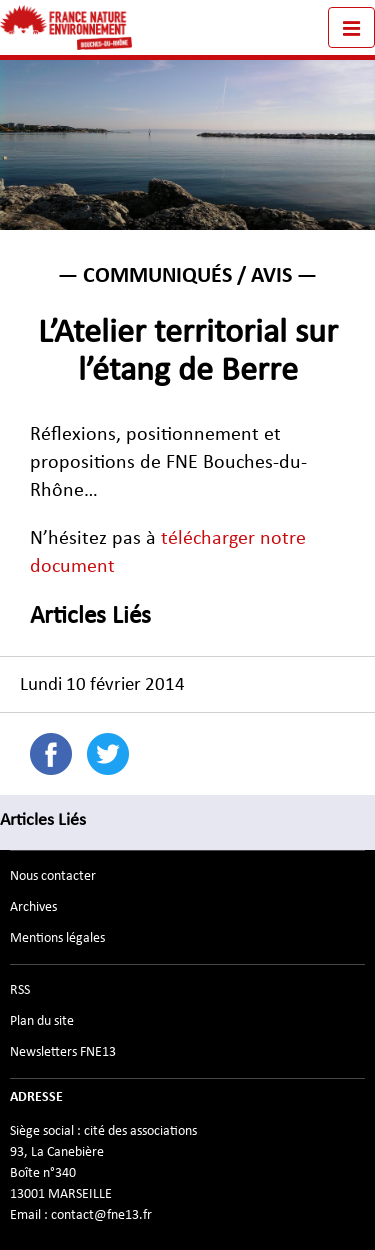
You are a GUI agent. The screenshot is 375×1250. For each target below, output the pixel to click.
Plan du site (42, 1021)
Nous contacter (53, 876)
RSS (20, 990)
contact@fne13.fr (101, 1215)
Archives (33, 907)
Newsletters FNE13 (63, 1052)
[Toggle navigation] (351, 27)
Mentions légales (57, 938)
